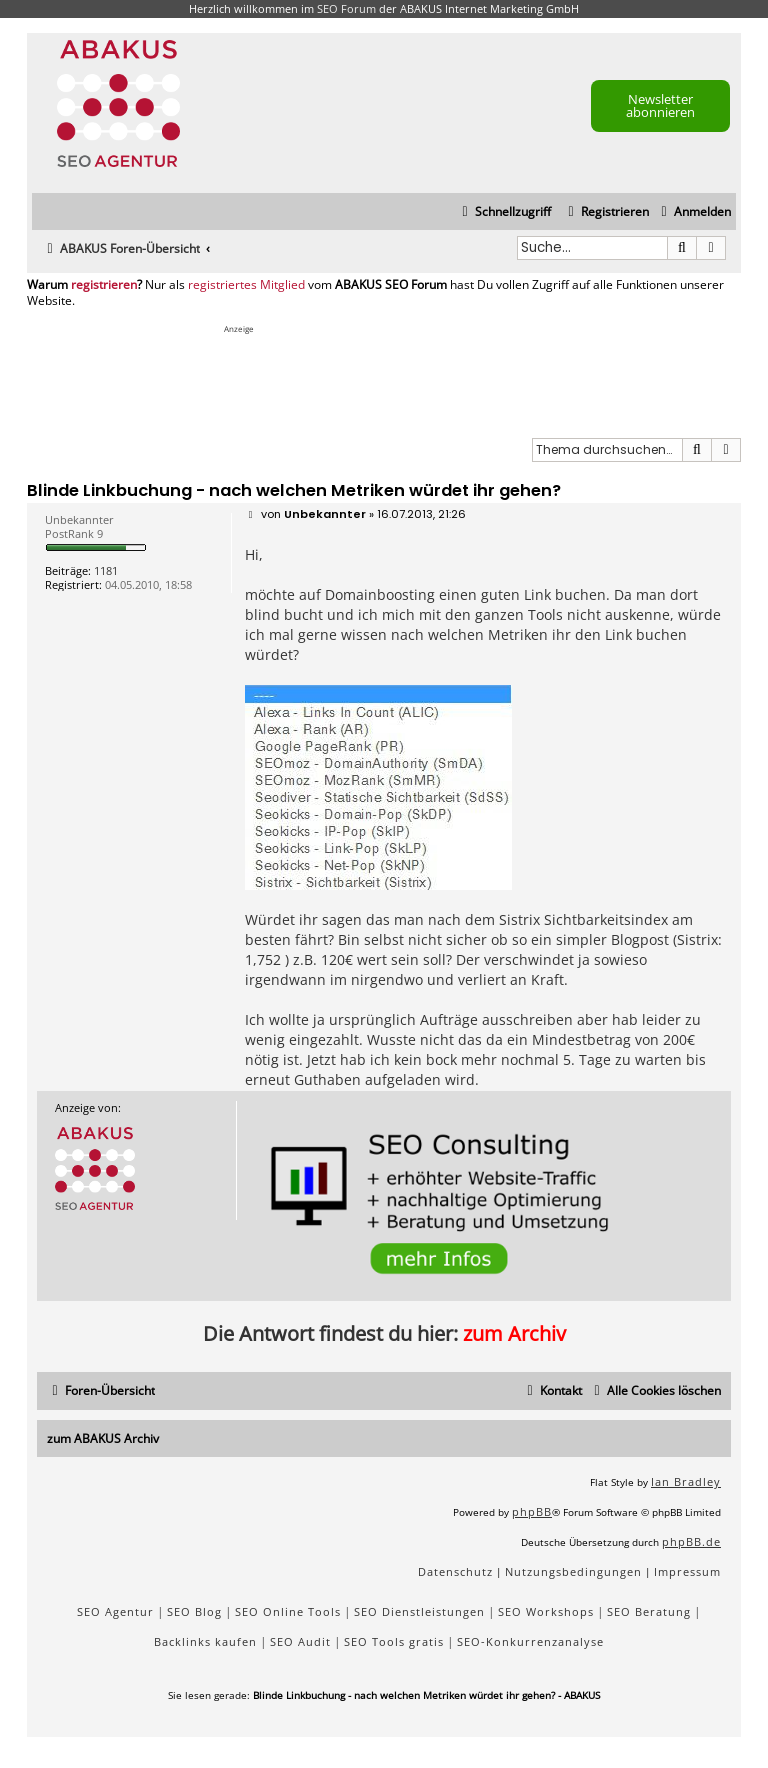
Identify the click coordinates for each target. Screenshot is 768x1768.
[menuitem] (693, 212)
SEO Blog (194, 1611)
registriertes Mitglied (246, 285)
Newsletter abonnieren (660, 105)
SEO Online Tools (288, 1611)
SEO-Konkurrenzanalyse (530, 1641)
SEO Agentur (115, 1611)
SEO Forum (346, 8)
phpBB (532, 1511)
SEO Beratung (649, 1611)
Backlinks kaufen (205, 1641)
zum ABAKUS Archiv (103, 1438)
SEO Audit (300, 1641)
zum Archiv (514, 1333)
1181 (106, 570)
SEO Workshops (546, 1611)
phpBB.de (691, 1541)
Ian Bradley (686, 1481)
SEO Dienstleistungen (419, 1611)
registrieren (104, 285)
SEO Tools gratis (394, 1641)
